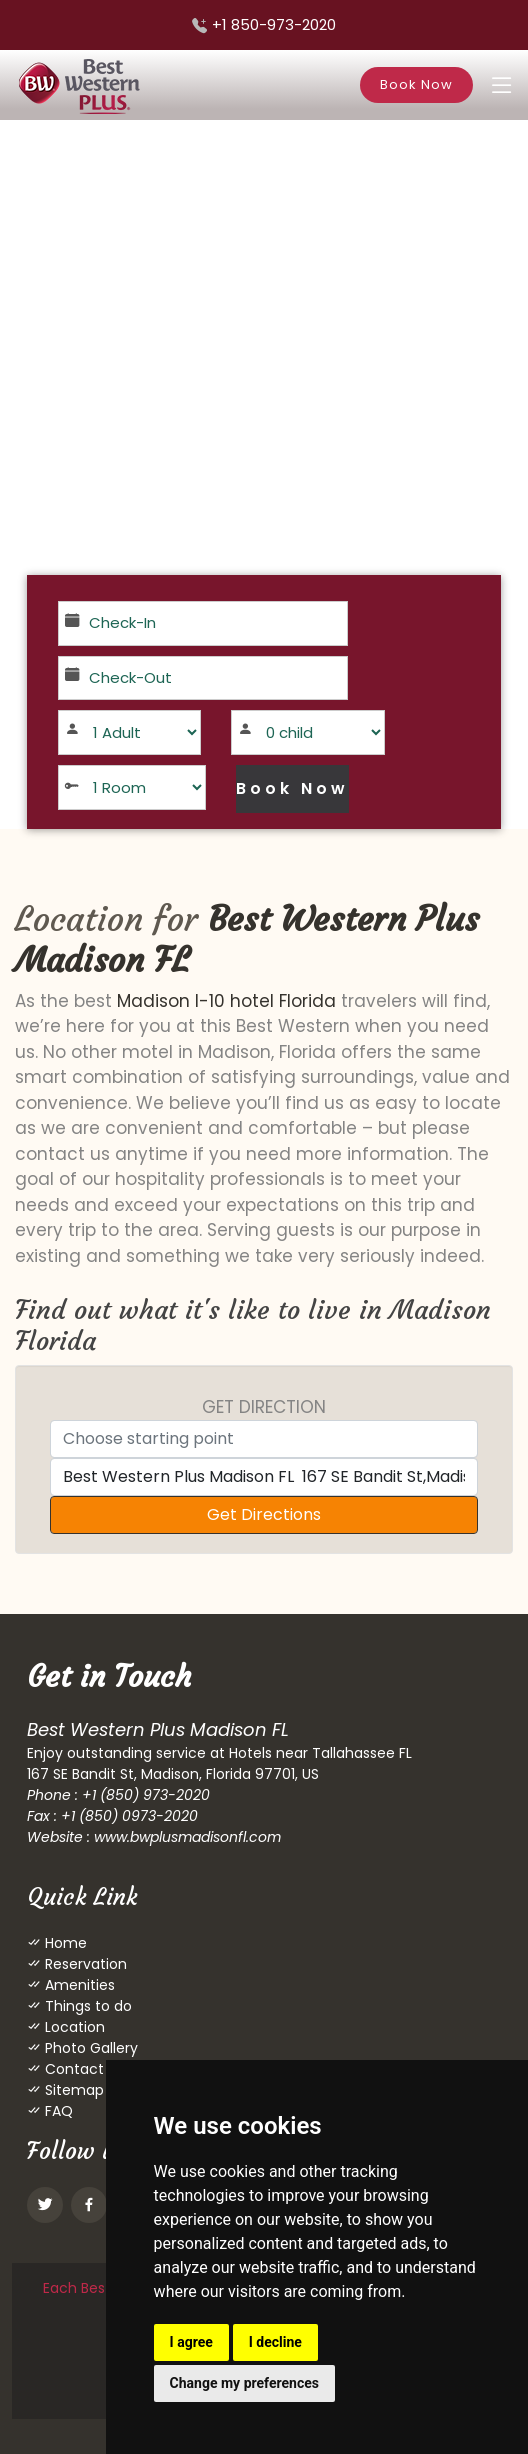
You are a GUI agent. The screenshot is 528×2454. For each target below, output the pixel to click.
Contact (72, 2069)
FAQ (57, 2111)
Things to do (86, 2006)
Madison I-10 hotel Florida (226, 1001)
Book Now (416, 84)
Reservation (84, 1964)
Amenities (78, 1985)
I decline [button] (275, 2342)
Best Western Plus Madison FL (247, 939)
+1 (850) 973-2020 (146, 1795)
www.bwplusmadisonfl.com (187, 1837)
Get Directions (264, 1514)
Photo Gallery (89, 2048)
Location (73, 2027)
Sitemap (72, 2090)
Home (64, 1943)
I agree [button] (191, 2342)
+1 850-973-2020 (274, 24)
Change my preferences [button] (244, 2383)
